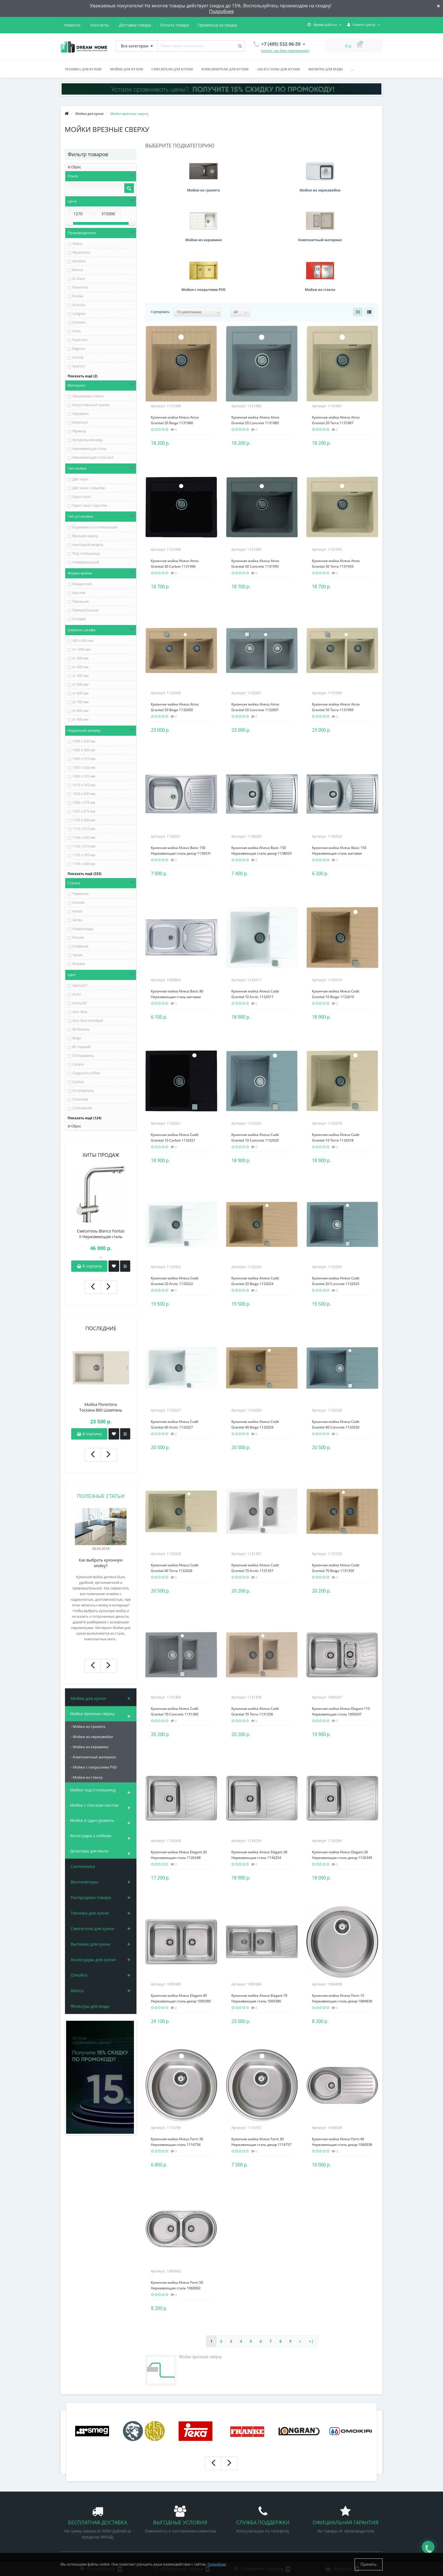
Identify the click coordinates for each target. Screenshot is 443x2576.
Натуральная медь (87, 439)
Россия (78, 937)
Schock (77, 357)
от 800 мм (80, 710)
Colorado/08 (82, 1108)
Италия (78, 902)
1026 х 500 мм (83, 793)
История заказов (241, 2489)
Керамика (80, 413)
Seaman (78, 366)
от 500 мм (80, 684)
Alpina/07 (79, 985)
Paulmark (79, 339)
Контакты (230, 25)
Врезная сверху (85, 536)
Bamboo (79, 261)
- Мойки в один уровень (91, 1820)
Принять (369, 2564)
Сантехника (83, 1866)
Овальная (80, 601)
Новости (202, 25)
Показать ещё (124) (84, 1118)
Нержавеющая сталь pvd (92, 457)
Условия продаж (75, 2506)
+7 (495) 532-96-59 (329, 2494)
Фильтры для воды (326, 69)
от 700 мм (80, 702)
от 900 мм (80, 719)
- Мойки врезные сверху (91, 1713)
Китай (77, 911)
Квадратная (82, 584)
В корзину (89, 1266)
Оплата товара (120, 25)
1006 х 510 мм (83, 776)
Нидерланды (83, 928)
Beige (76, 1038)
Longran (78, 313)
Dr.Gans (78, 278)
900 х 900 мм (82, 640)
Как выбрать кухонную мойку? (101, 1562)
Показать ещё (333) (84, 873)
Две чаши (80, 479)
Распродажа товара (91, 1897)
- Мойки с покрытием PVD (94, 1767)
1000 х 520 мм (83, 767)
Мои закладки (238, 2498)
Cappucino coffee (86, 1073)
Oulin (76, 331)
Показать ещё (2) (82, 376)
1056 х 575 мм (83, 802)
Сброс (74, 167)
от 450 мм (80, 675)
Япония (78, 963)
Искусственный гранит (91, 404)
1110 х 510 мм (83, 828)
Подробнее (221, 11)
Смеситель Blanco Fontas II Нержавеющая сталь (100, 1233)
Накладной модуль (88, 544)
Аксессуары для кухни (278, 69)
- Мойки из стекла (87, 1777)
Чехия (77, 955)
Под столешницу (86, 553)
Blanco (77, 269)
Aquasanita (81, 252)
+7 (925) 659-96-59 (329, 2503)
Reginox (78, 348)
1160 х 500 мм (83, 837)
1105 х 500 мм (83, 820)
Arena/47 (79, 1003)
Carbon (78, 1081)
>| (311, 2241)
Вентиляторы (84, 1882)
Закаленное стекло (88, 396)
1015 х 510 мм (83, 785)
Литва (77, 920)
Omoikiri (79, 322)
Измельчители (156, 2523)
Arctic (76, 994)
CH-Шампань (83, 1090)
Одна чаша (81, 496)
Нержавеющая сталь (89, 448)
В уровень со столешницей (94, 527)
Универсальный (85, 562)
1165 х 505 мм (83, 855)
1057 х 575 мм (83, 811)
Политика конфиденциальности (89, 2515)
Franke (77, 296)
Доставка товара (80, 25)
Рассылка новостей (243, 2506)
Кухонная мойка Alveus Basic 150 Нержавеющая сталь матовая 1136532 (339, 754)
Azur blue (79, 1011)
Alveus (77, 243)
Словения (80, 946)
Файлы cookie (73, 2523)
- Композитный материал (93, 1757)
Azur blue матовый (87, 1020)
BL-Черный (81, 1046)
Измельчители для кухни (225, 69)
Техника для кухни (83, 69)
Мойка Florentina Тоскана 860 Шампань (100, 1407)
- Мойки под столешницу (92, 1790)
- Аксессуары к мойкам (89, 1835)
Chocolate (80, 1099)
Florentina (80, 287)
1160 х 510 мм (83, 846)
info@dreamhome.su (329, 2512)
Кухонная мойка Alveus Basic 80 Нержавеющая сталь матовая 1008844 (177, 897)
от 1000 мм (81, 649)
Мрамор (79, 431)
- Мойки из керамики (89, 1746)
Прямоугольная (85, 610)
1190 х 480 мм (83, 863)
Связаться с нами (76, 2532)
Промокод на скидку (164, 25)
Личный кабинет (241, 2481)
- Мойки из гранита (88, 1726)
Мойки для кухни (126, 69)
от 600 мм (80, 693)
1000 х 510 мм (83, 758)
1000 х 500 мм (83, 741)
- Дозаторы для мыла (88, 1851)
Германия (80, 893)
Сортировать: (160, 212)
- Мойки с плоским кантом (93, 1805)
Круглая (78, 592)
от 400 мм (80, 667)
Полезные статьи (101, 1496)
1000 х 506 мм (83, 750)
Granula (78, 304)
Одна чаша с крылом (89, 505)
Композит (80, 422)
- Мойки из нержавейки (92, 1736)
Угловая (79, 619)
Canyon (78, 1064)
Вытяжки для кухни (90, 1944)
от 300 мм (80, 658)
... (352, 69)
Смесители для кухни (172, 69)
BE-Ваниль (81, 1029)
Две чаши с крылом (88, 487)
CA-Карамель (83, 1055)
